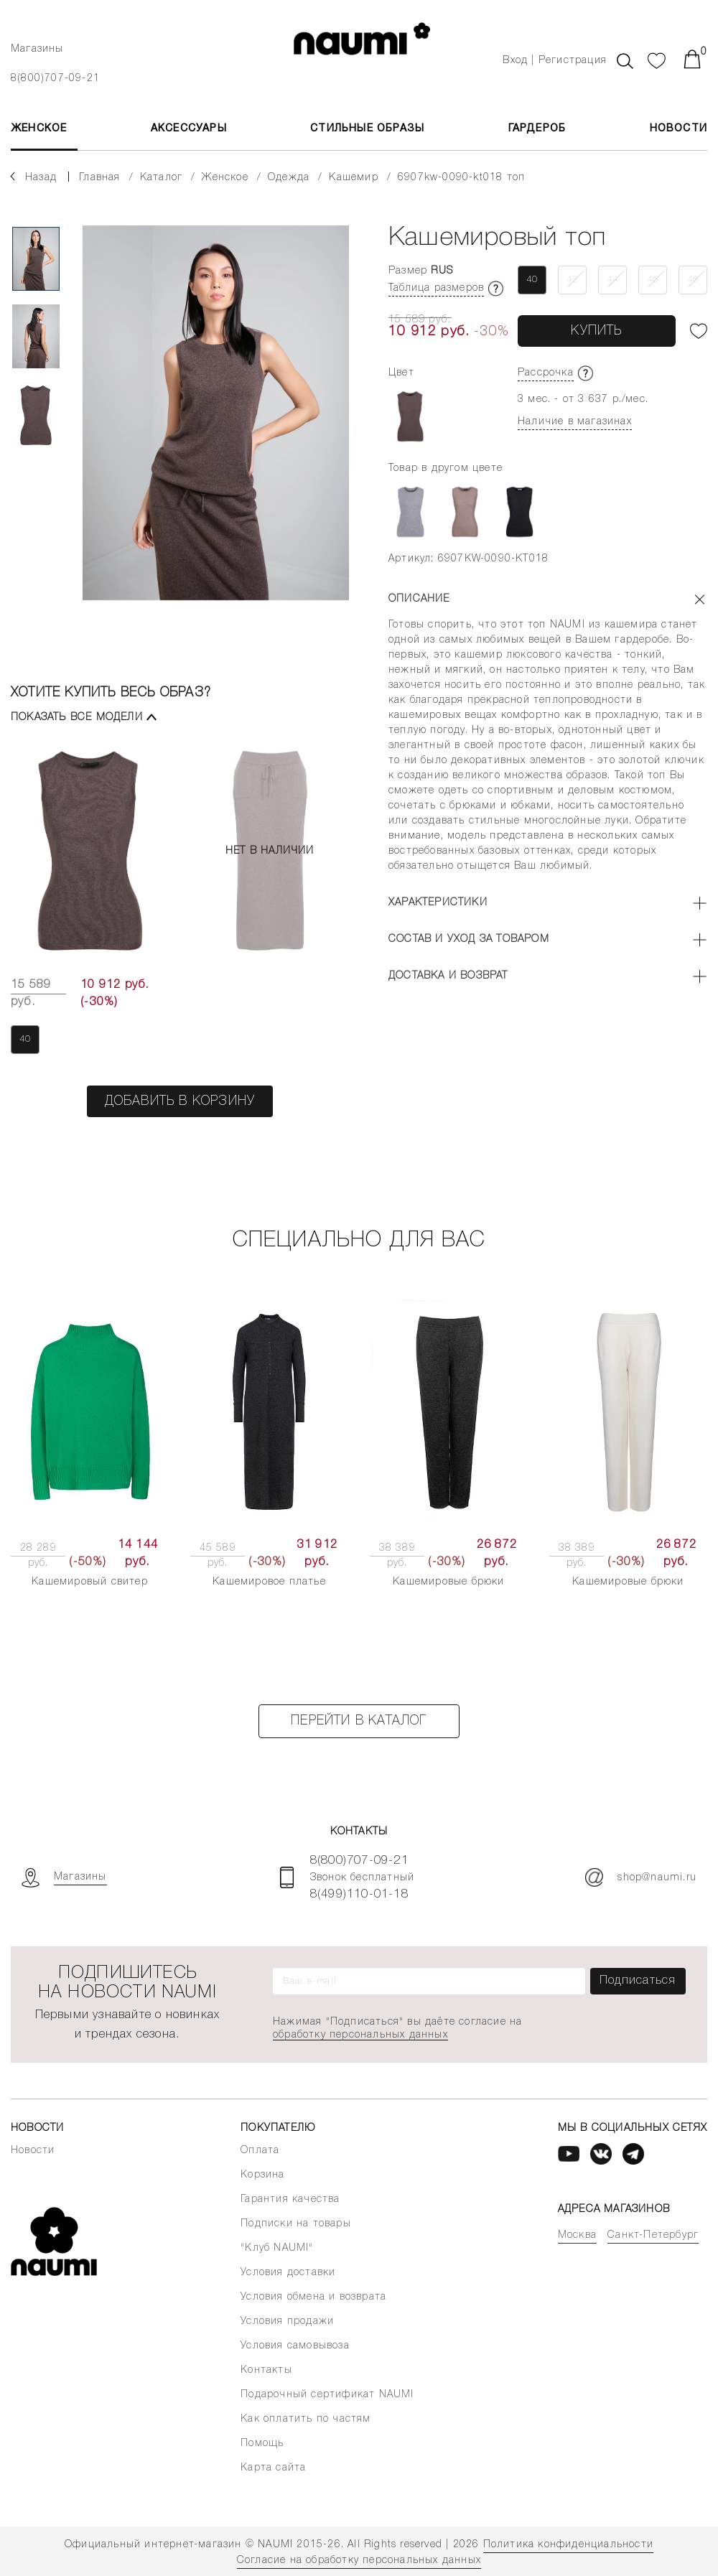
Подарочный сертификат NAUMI (327, 2394)
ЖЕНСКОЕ (39, 129)
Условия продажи (287, 2321)
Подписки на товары (296, 2224)
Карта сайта (273, 2468)
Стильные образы (367, 129)
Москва (577, 2235)
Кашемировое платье (269, 1582)
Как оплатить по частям (305, 2419)
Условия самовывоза (295, 2346)
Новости (678, 129)
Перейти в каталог (358, 1721)
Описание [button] (419, 599)
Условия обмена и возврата (313, 2297)
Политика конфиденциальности (568, 2544)
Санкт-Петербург (653, 2235)
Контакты (266, 2370)
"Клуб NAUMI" (277, 2248)
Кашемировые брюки (448, 1582)
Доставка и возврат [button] (448, 976)
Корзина (262, 2175)
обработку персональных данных (360, 2035)
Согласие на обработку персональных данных (359, 2560)
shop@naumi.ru (640, 1877)
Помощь (262, 2443)
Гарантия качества (290, 2199)
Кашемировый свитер (90, 1582)
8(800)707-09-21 (55, 78)
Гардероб (537, 129)
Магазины (37, 49)
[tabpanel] (216, 425)
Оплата (260, 2150)
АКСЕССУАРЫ (189, 129)
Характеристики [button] (438, 902)
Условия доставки (288, 2272)
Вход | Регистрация (555, 60)
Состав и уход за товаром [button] (468, 939)
